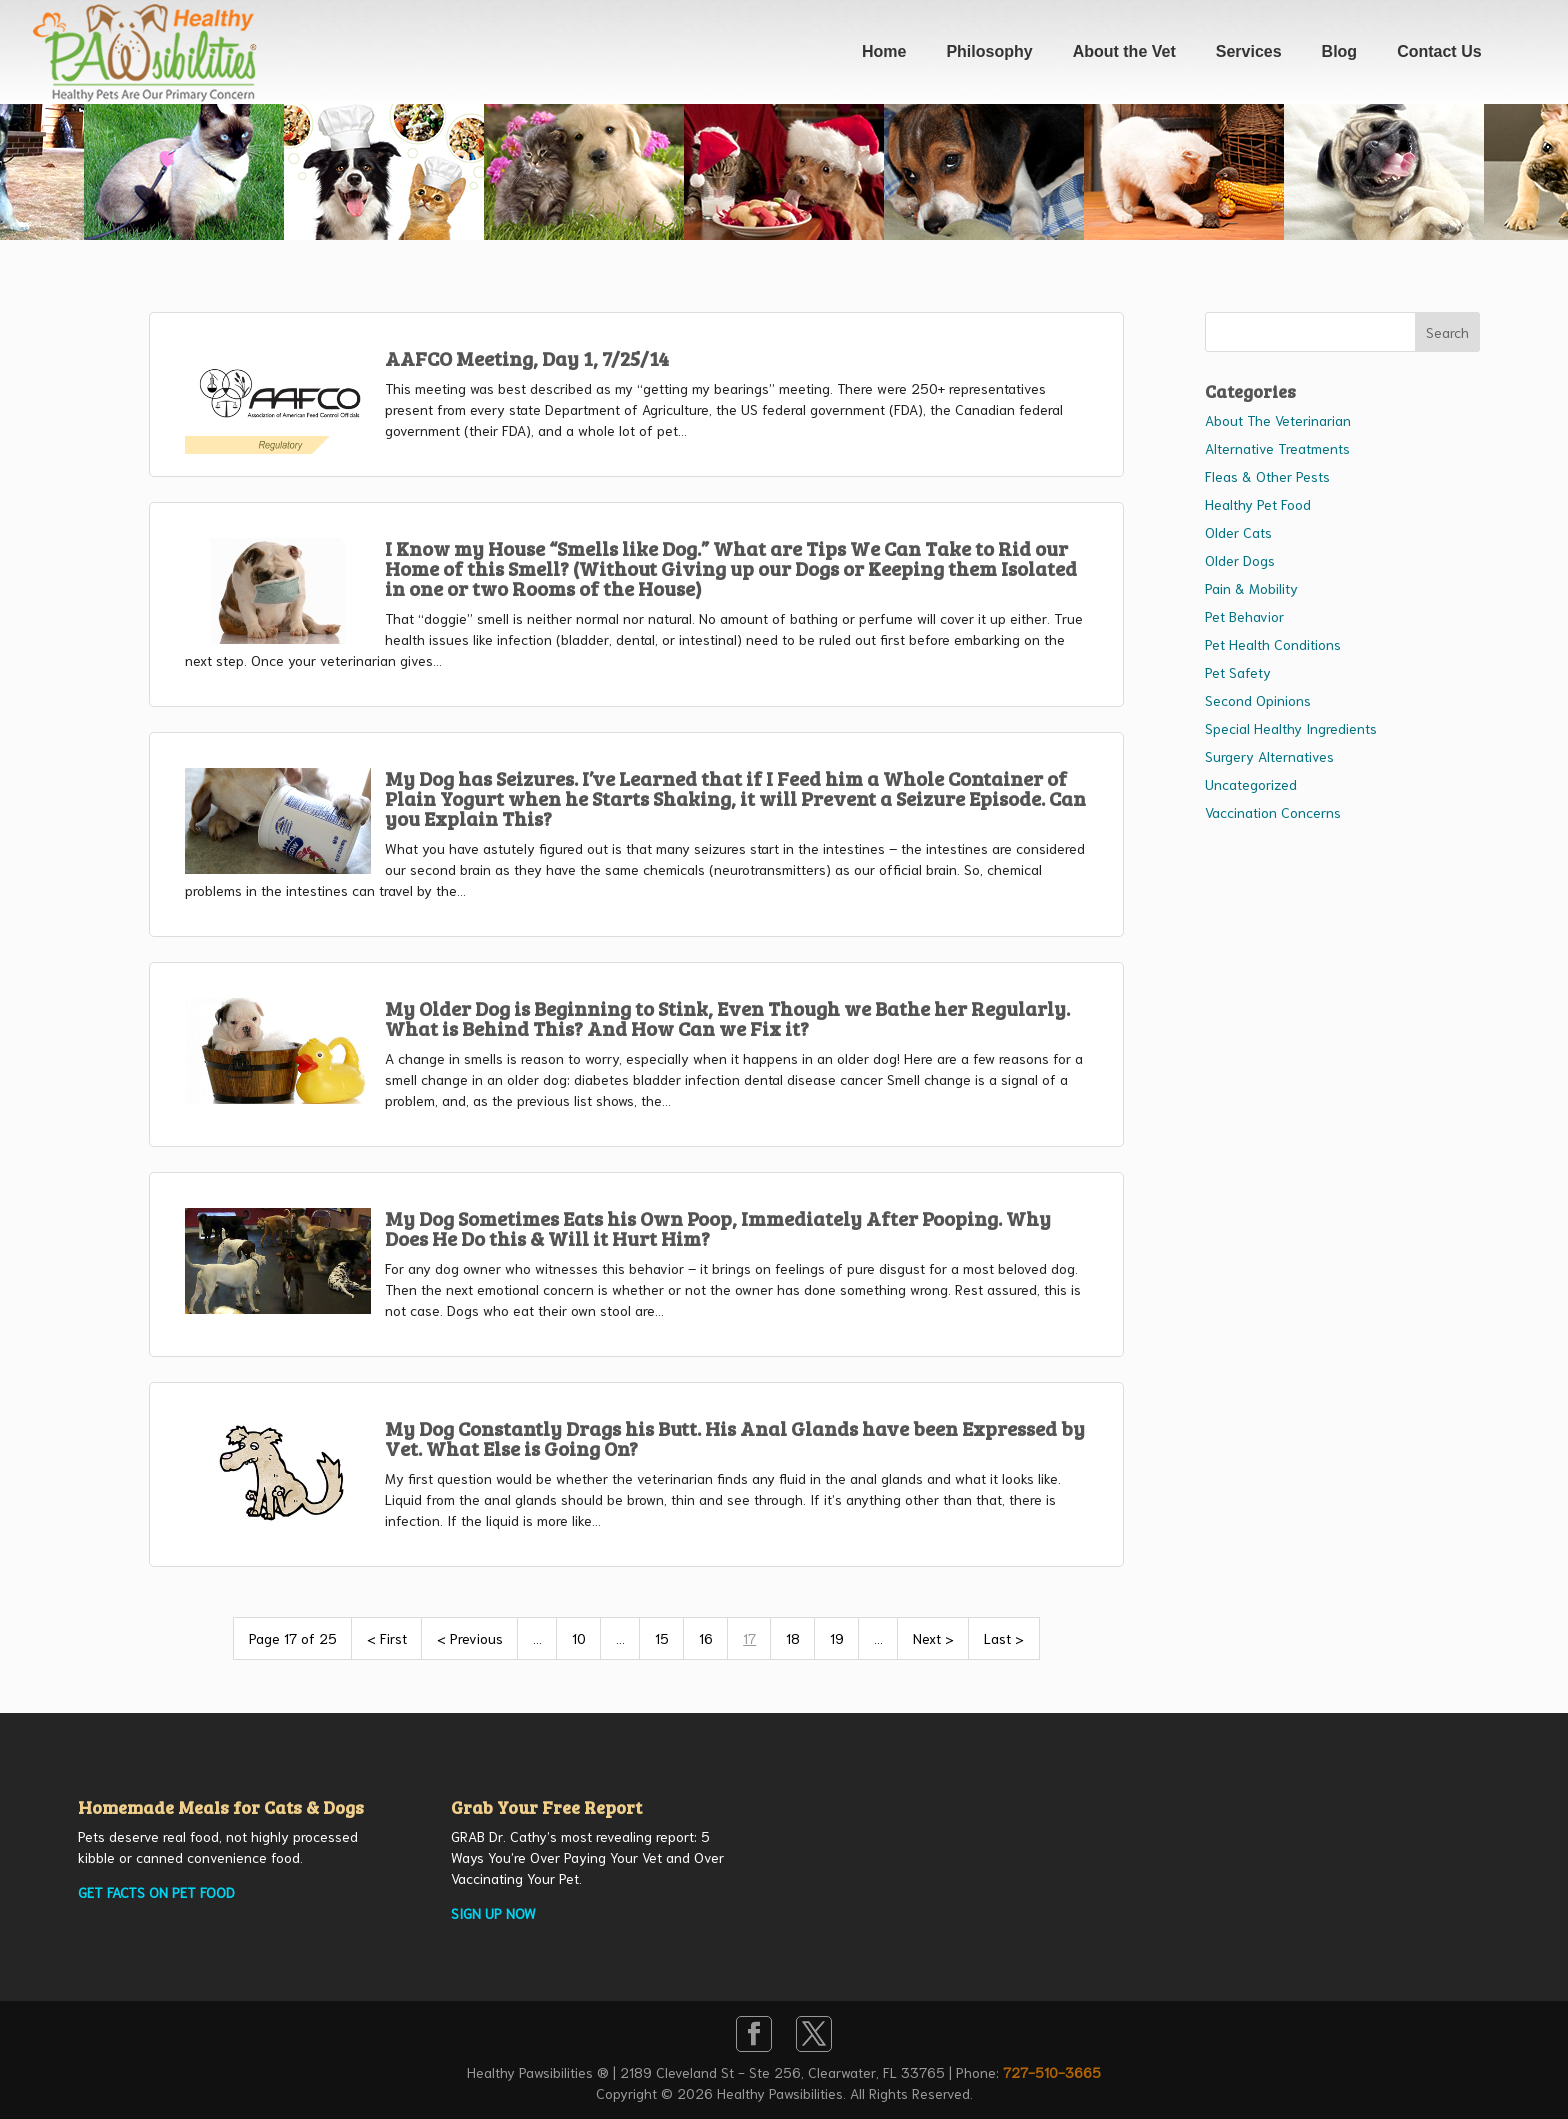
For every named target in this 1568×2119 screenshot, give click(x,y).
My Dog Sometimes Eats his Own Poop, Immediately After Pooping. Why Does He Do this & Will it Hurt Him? (718, 1228)
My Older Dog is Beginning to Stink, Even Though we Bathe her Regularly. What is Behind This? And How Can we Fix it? (727, 1018)
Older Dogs (1240, 560)
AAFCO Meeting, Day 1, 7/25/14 (527, 358)
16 (706, 1638)
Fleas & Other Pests (1267, 476)
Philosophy (989, 51)
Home (884, 51)
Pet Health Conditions (1273, 644)
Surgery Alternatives (1269, 756)
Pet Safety (1238, 672)
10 (579, 1638)
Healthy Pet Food (1258, 504)
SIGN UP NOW (493, 1913)
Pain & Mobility (1251, 588)
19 (837, 1638)
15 (662, 1638)
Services (1249, 51)
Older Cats (1238, 532)
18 (793, 1638)
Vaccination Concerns (1273, 812)
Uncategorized (1251, 784)
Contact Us (1439, 51)
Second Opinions (1258, 700)
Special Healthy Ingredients (1291, 728)
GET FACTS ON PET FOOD (156, 1892)
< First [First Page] (387, 1638)
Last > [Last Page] (1004, 1638)
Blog (1340, 51)
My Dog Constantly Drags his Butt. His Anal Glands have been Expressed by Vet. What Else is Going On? (735, 1438)
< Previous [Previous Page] (470, 1638)
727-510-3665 (1052, 2072)
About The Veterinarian (1278, 420)
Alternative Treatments (1277, 448)
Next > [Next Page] (933, 1638)
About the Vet (1124, 51)
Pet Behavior (1244, 616)
